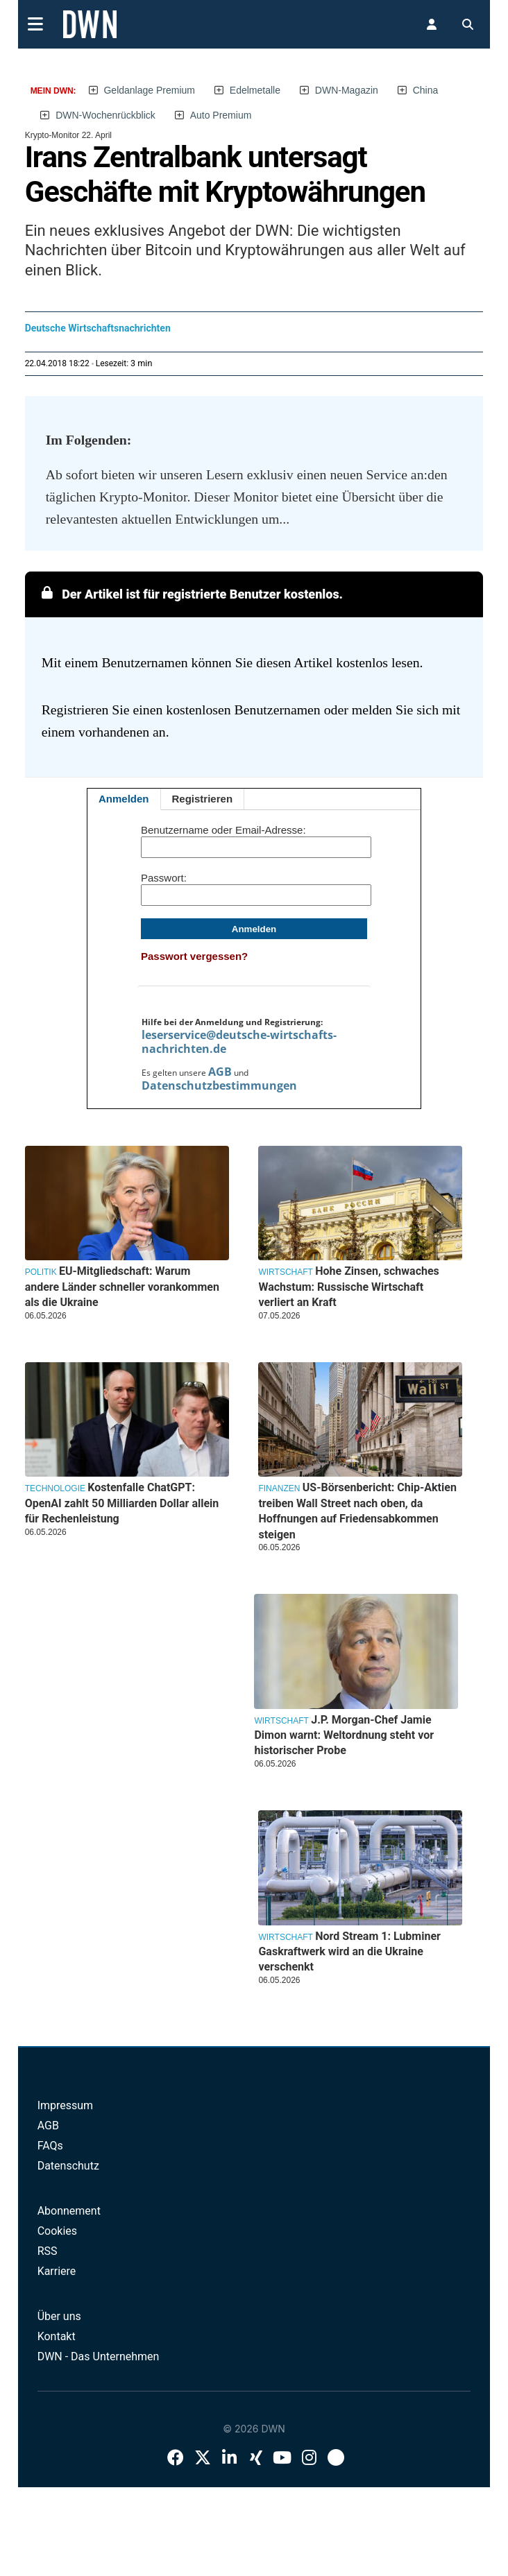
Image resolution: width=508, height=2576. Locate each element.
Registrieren (202, 799)
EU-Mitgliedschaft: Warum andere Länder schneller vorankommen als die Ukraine (122, 1286)
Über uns (59, 2316)
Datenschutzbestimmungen (219, 1085)
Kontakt (56, 2336)
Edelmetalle (255, 90)
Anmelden (124, 799)
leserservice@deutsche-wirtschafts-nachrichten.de (239, 1041)
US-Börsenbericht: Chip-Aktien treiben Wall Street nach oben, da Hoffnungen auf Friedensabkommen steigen (357, 1510)
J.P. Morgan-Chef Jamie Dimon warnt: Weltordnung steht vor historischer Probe (344, 1735)
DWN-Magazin (346, 90)
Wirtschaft (285, 1272)
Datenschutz (68, 2165)
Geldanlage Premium (149, 90)
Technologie (55, 1488)
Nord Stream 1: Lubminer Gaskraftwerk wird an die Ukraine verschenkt (349, 1952)
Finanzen (279, 1488)
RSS (47, 2251)
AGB (220, 1071)
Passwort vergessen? (194, 956)
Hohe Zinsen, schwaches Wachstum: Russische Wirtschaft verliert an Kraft (348, 1286)
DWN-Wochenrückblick (105, 115)
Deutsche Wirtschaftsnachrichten (98, 328)
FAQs (50, 2145)
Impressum (65, 2105)
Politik (41, 1272)
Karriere (56, 2271)
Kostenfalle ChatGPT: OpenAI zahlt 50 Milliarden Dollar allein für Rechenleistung (122, 1503)
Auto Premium (221, 115)
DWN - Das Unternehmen (98, 2356)
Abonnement (69, 2210)
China (426, 90)
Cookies (57, 2231)
